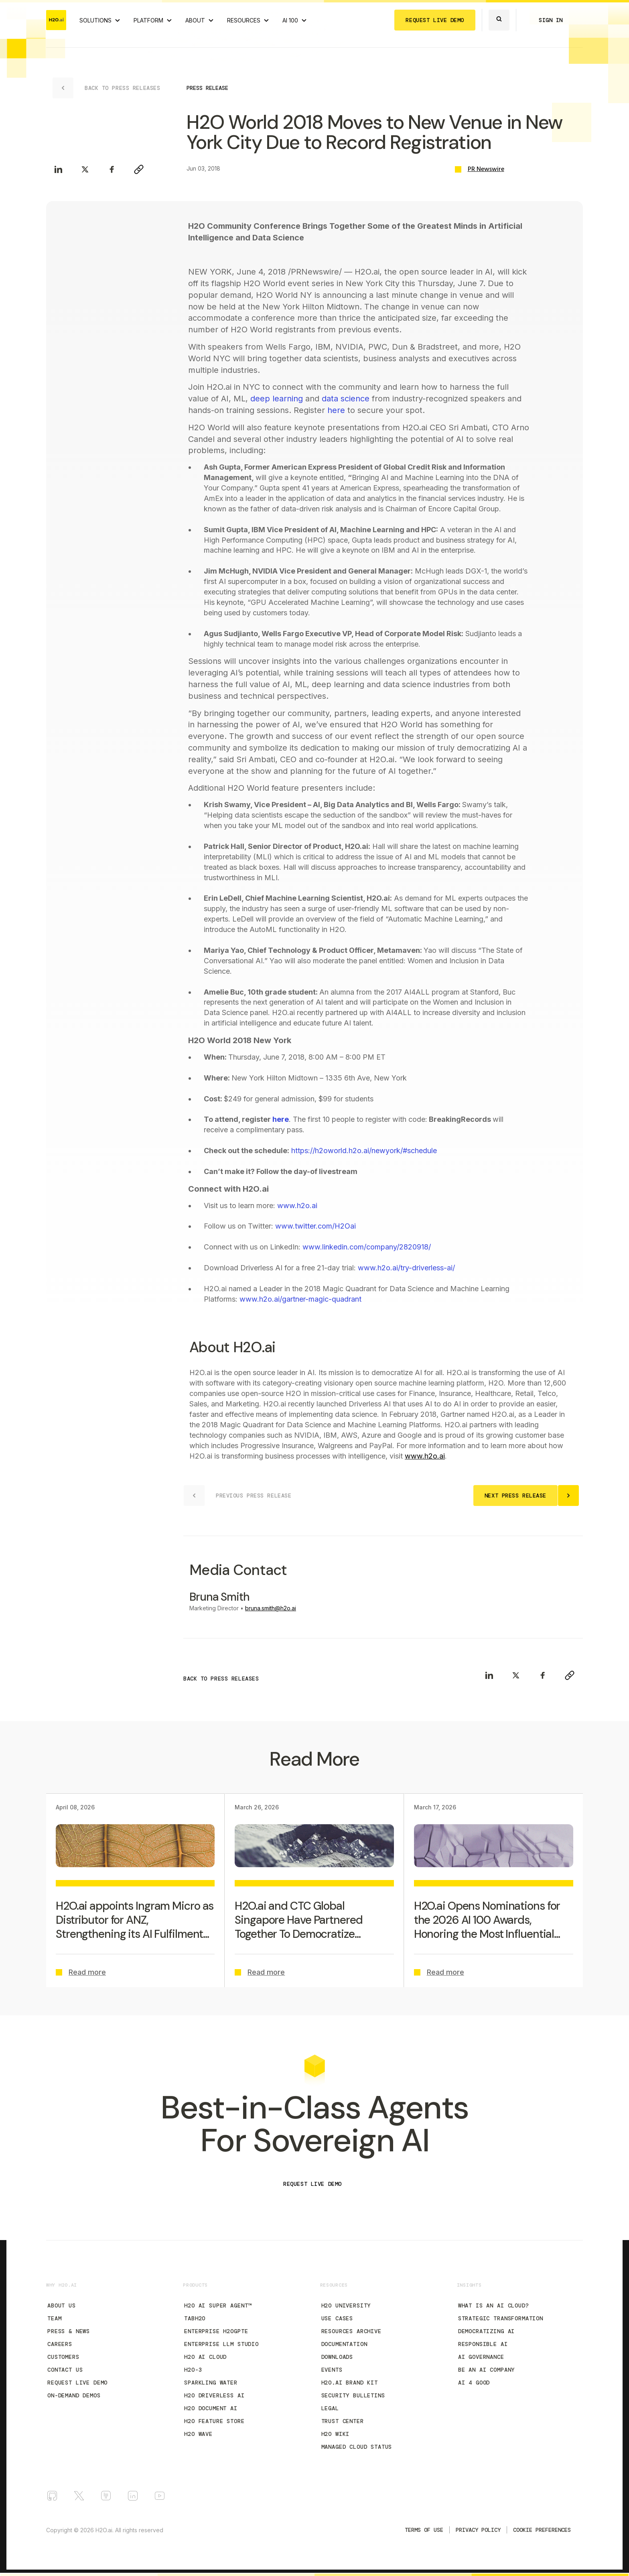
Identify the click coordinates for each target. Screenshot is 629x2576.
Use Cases (337, 2318)
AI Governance (481, 2356)
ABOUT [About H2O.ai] (195, 20)
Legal (330, 2408)
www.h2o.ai (297, 1205)
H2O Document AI (210, 2408)
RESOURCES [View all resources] (243, 20)
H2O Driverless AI (214, 2395)
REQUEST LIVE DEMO (435, 20)
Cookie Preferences (542, 2529)
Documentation (344, 2344)
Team (54, 2318)
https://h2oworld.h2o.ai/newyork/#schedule (364, 1150)
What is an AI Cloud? (493, 2305)
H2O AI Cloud (205, 2356)
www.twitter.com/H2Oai (315, 1226)
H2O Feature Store (214, 2421)
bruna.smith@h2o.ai (270, 1608)
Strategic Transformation (500, 2318)
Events (332, 2369)
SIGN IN (551, 20)
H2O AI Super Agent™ (218, 2305)
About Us (61, 2305)
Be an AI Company (486, 2369)
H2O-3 (193, 2369)
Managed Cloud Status (356, 2446)
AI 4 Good (474, 2382)
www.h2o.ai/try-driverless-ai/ (406, 1268)
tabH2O (194, 2318)
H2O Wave (198, 2434)
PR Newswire (486, 169)
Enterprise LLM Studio (221, 2344)
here (336, 410)
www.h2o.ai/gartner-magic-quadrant (300, 1299)
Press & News (68, 2331)
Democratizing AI (486, 2331)
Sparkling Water (210, 2382)
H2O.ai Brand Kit (349, 2382)
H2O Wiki (335, 2434)
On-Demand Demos (74, 2395)
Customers (63, 2356)
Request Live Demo (77, 2382)
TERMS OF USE (424, 2529)
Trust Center (342, 2421)
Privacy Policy (478, 2529)
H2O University (346, 2305)
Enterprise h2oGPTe (216, 2331)
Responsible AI (483, 2344)
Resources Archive (351, 2331)
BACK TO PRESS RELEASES (221, 1678)
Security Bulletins (353, 2395)
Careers (59, 2344)
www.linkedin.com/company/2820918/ (366, 1247)
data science (345, 398)
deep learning (276, 398)
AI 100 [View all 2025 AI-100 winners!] (290, 20)
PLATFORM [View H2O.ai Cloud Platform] (148, 20)
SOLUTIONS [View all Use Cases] (95, 20)
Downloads (337, 2356)
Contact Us (65, 2369)
